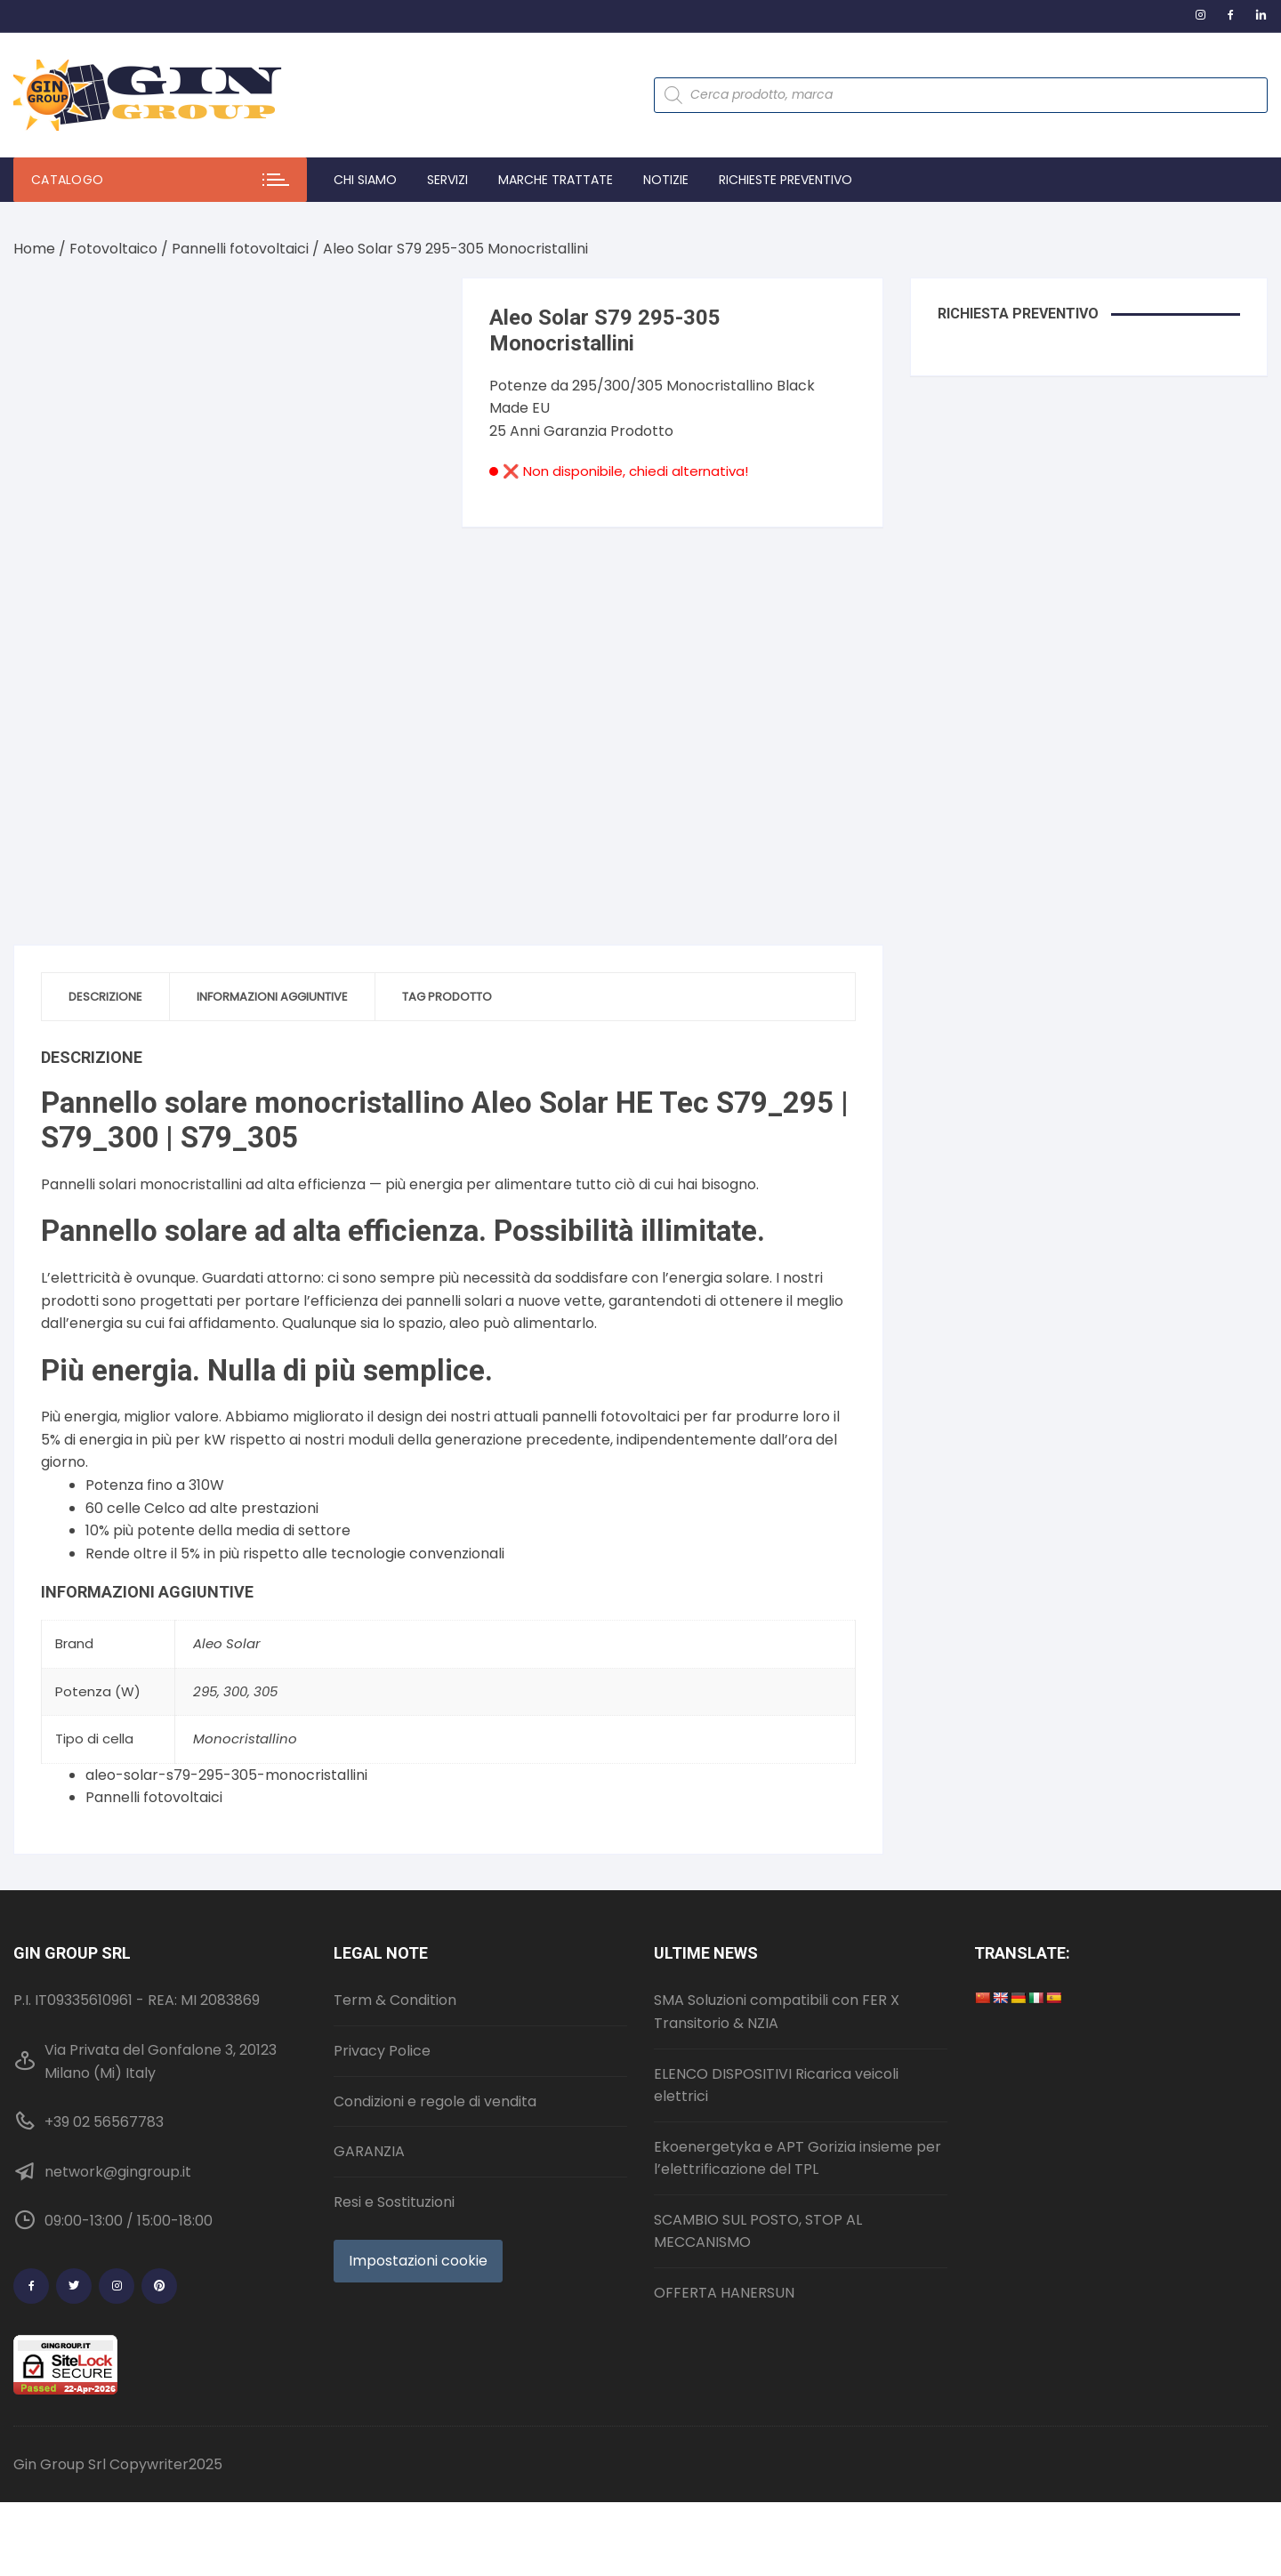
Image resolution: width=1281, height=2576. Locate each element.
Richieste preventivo (785, 180)
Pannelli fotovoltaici (240, 248)
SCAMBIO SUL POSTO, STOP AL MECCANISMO (758, 2231)
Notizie (666, 180)
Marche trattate (555, 180)
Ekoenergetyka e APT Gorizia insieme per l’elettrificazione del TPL (797, 2158)
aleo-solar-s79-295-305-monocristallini (226, 1775)
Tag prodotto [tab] (447, 996)
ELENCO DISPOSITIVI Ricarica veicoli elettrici (776, 2085)
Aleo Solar (227, 1643)
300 (235, 1691)
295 (205, 1691)
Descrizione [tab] (105, 996)
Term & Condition (395, 2000)
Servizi (447, 180)
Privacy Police (382, 2051)
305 (266, 1691)
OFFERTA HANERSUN (724, 2292)
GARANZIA (369, 2151)
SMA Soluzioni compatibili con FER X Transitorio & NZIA (776, 2011)
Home (34, 248)
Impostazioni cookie (418, 2260)
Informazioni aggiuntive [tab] (272, 996)
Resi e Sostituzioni (394, 2202)
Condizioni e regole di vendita (435, 2101)
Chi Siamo (365, 180)
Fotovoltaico (113, 248)
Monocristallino (245, 1738)
